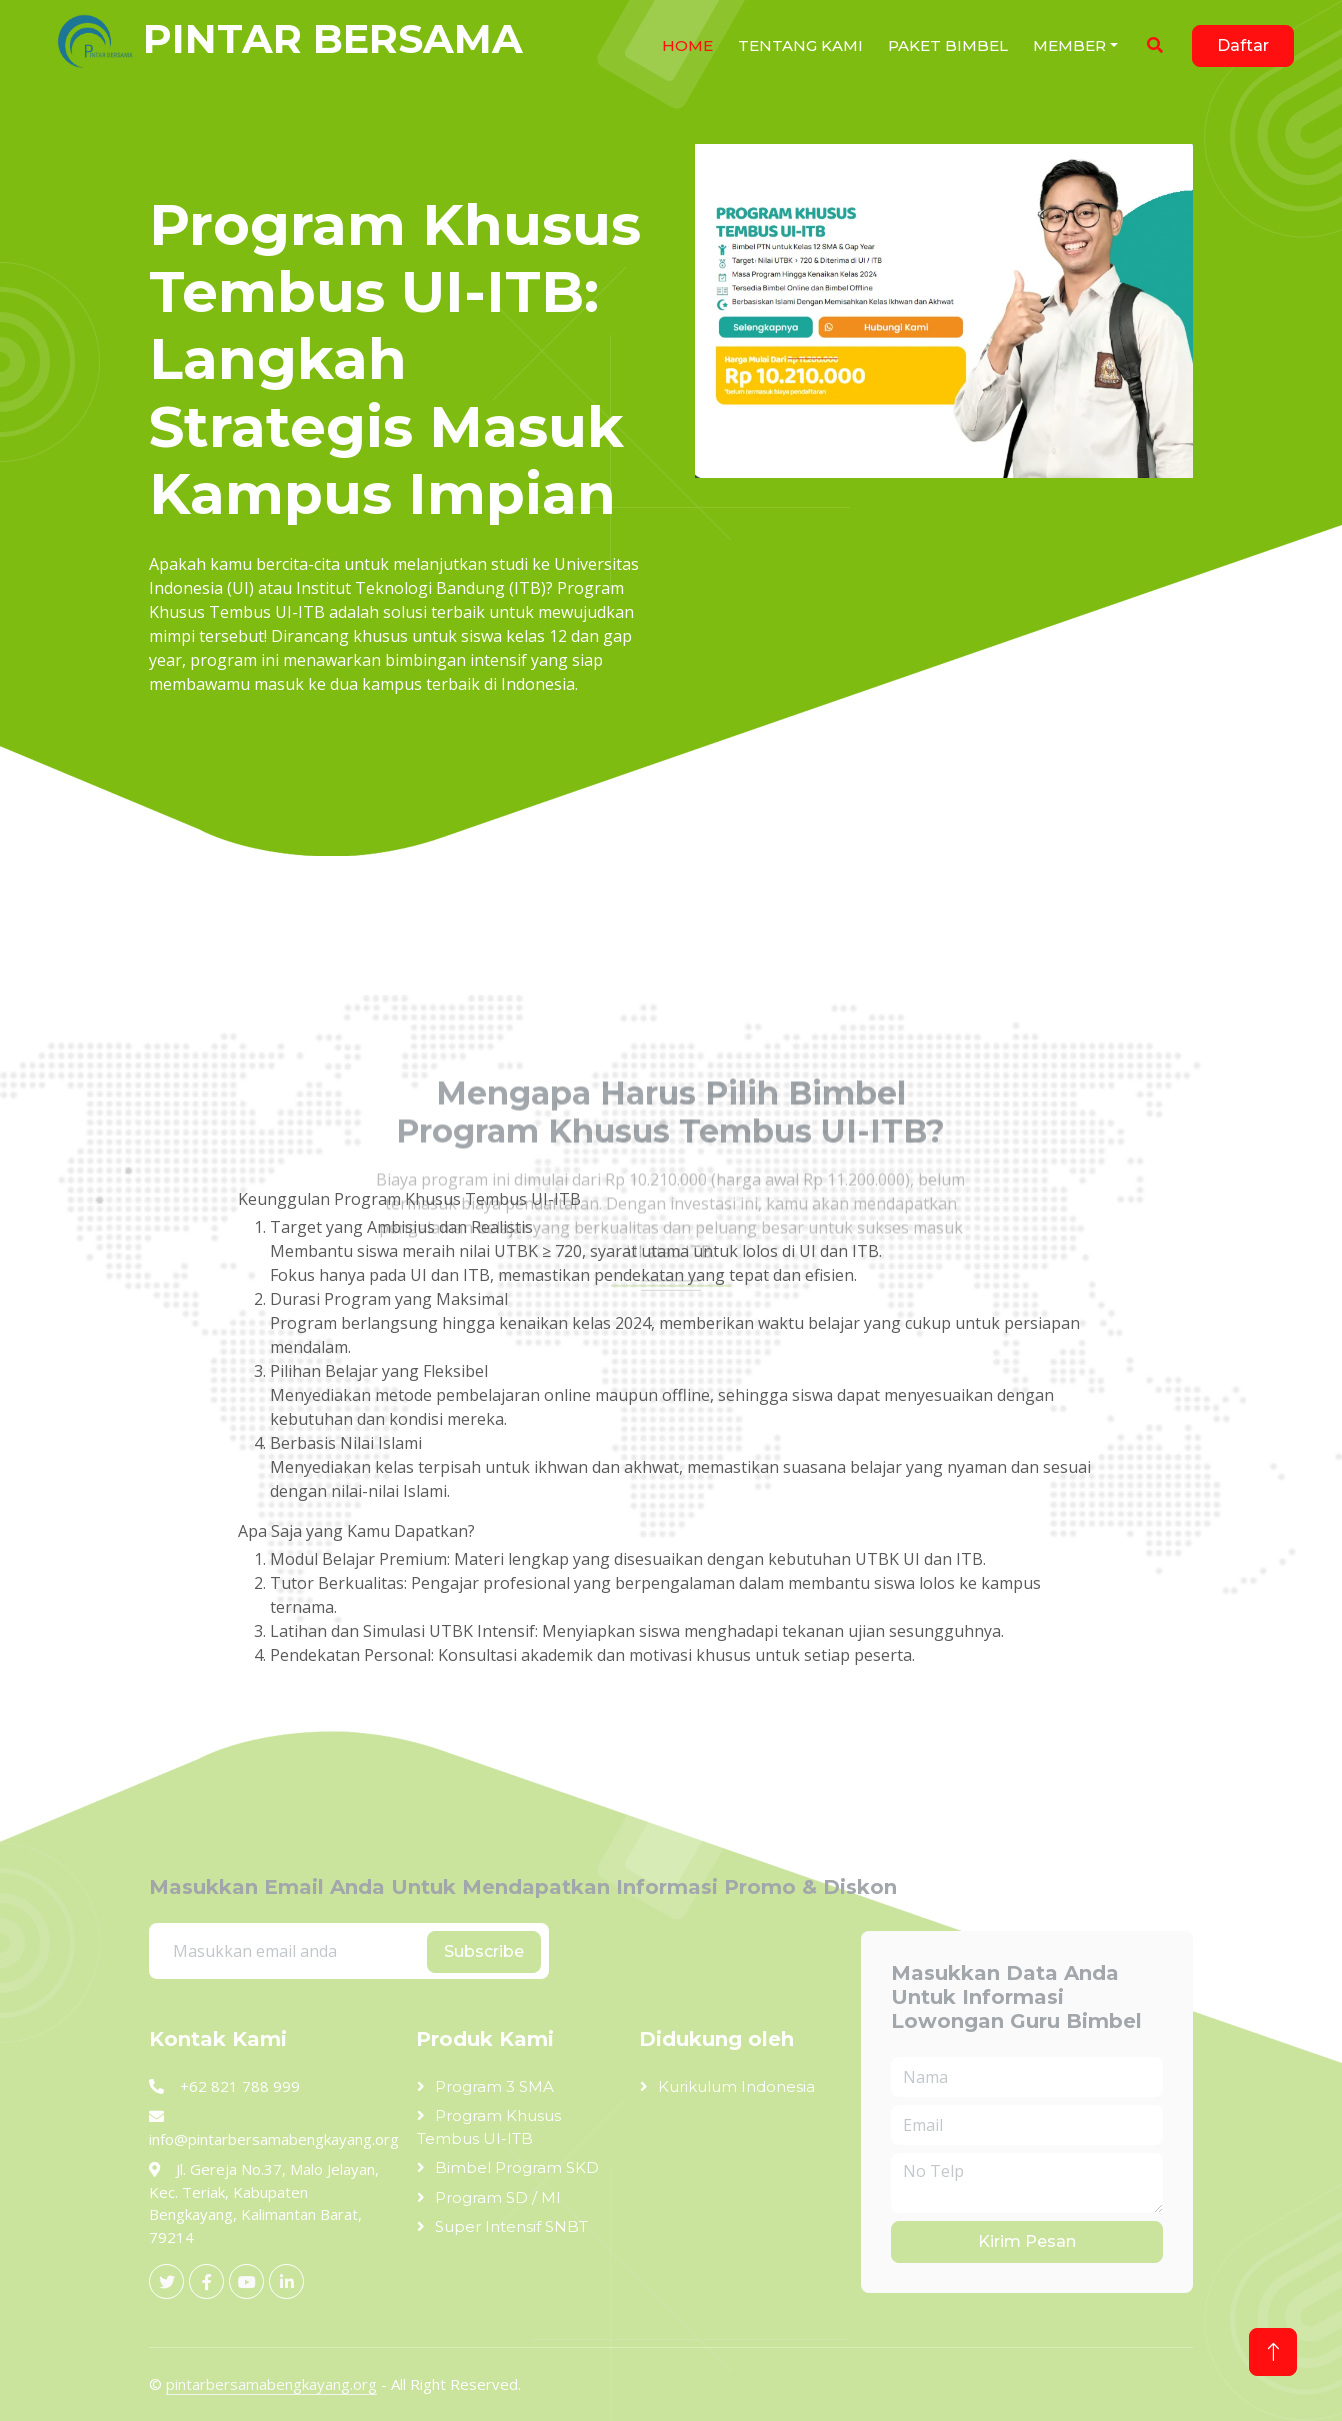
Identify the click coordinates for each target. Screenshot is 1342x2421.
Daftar (1243, 45)
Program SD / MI (498, 2197)
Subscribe (484, 1951)
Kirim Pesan (1027, 2241)
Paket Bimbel (948, 45)
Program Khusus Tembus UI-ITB (489, 2127)
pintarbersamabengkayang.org (271, 2384)
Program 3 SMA (494, 2086)
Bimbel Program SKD (517, 2167)
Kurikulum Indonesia (736, 2086)
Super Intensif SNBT (511, 2226)
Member (1069, 45)
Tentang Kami (800, 45)
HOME (687, 45)
